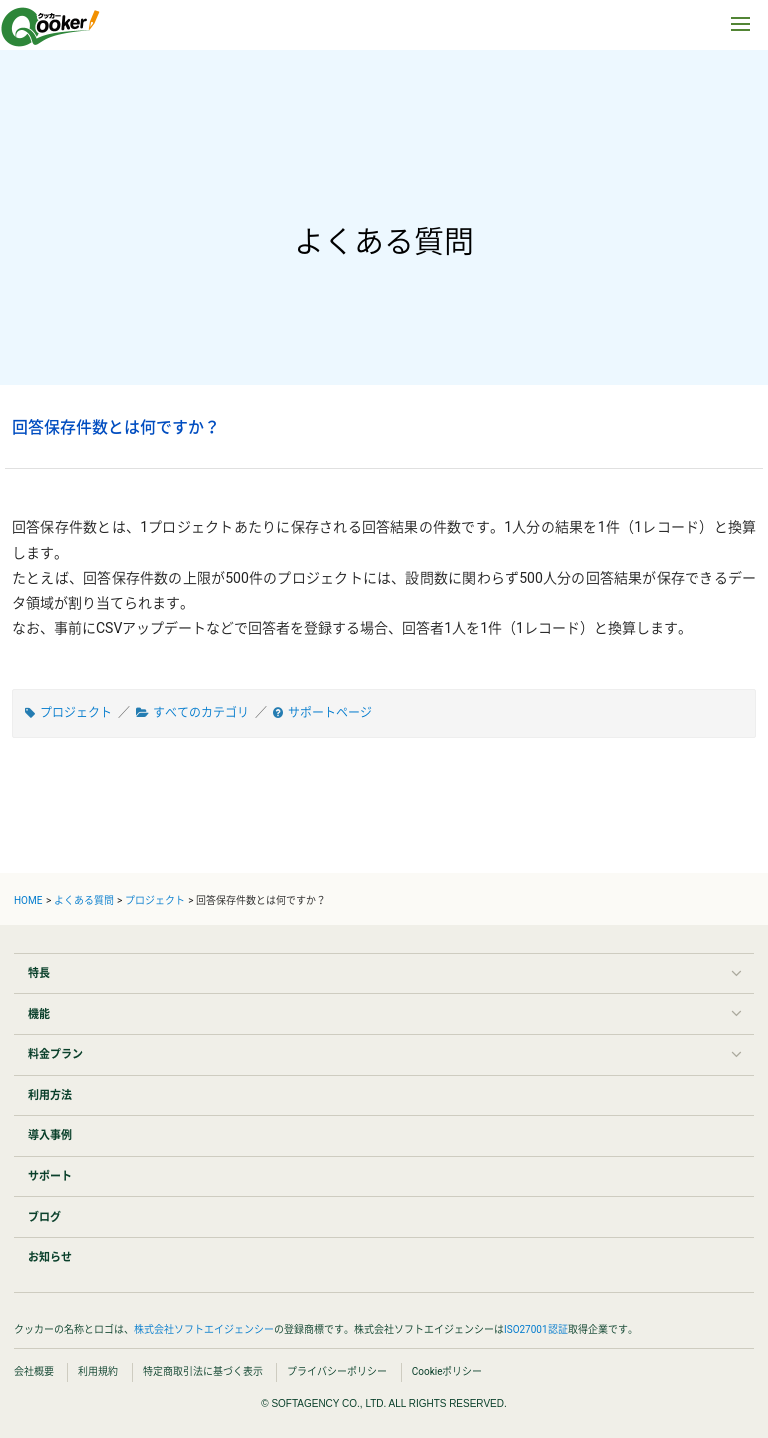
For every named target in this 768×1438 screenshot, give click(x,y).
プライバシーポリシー (337, 1371)
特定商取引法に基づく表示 (203, 1371)
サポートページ (330, 713)
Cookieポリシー (447, 1371)
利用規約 (98, 1371)
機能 (39, 1014)
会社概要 (34, 1371)
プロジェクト (76, 713)
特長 (39, 973)
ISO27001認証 (536, 1329)
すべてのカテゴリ (201, 713)
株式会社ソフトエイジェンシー (204, 1329)
